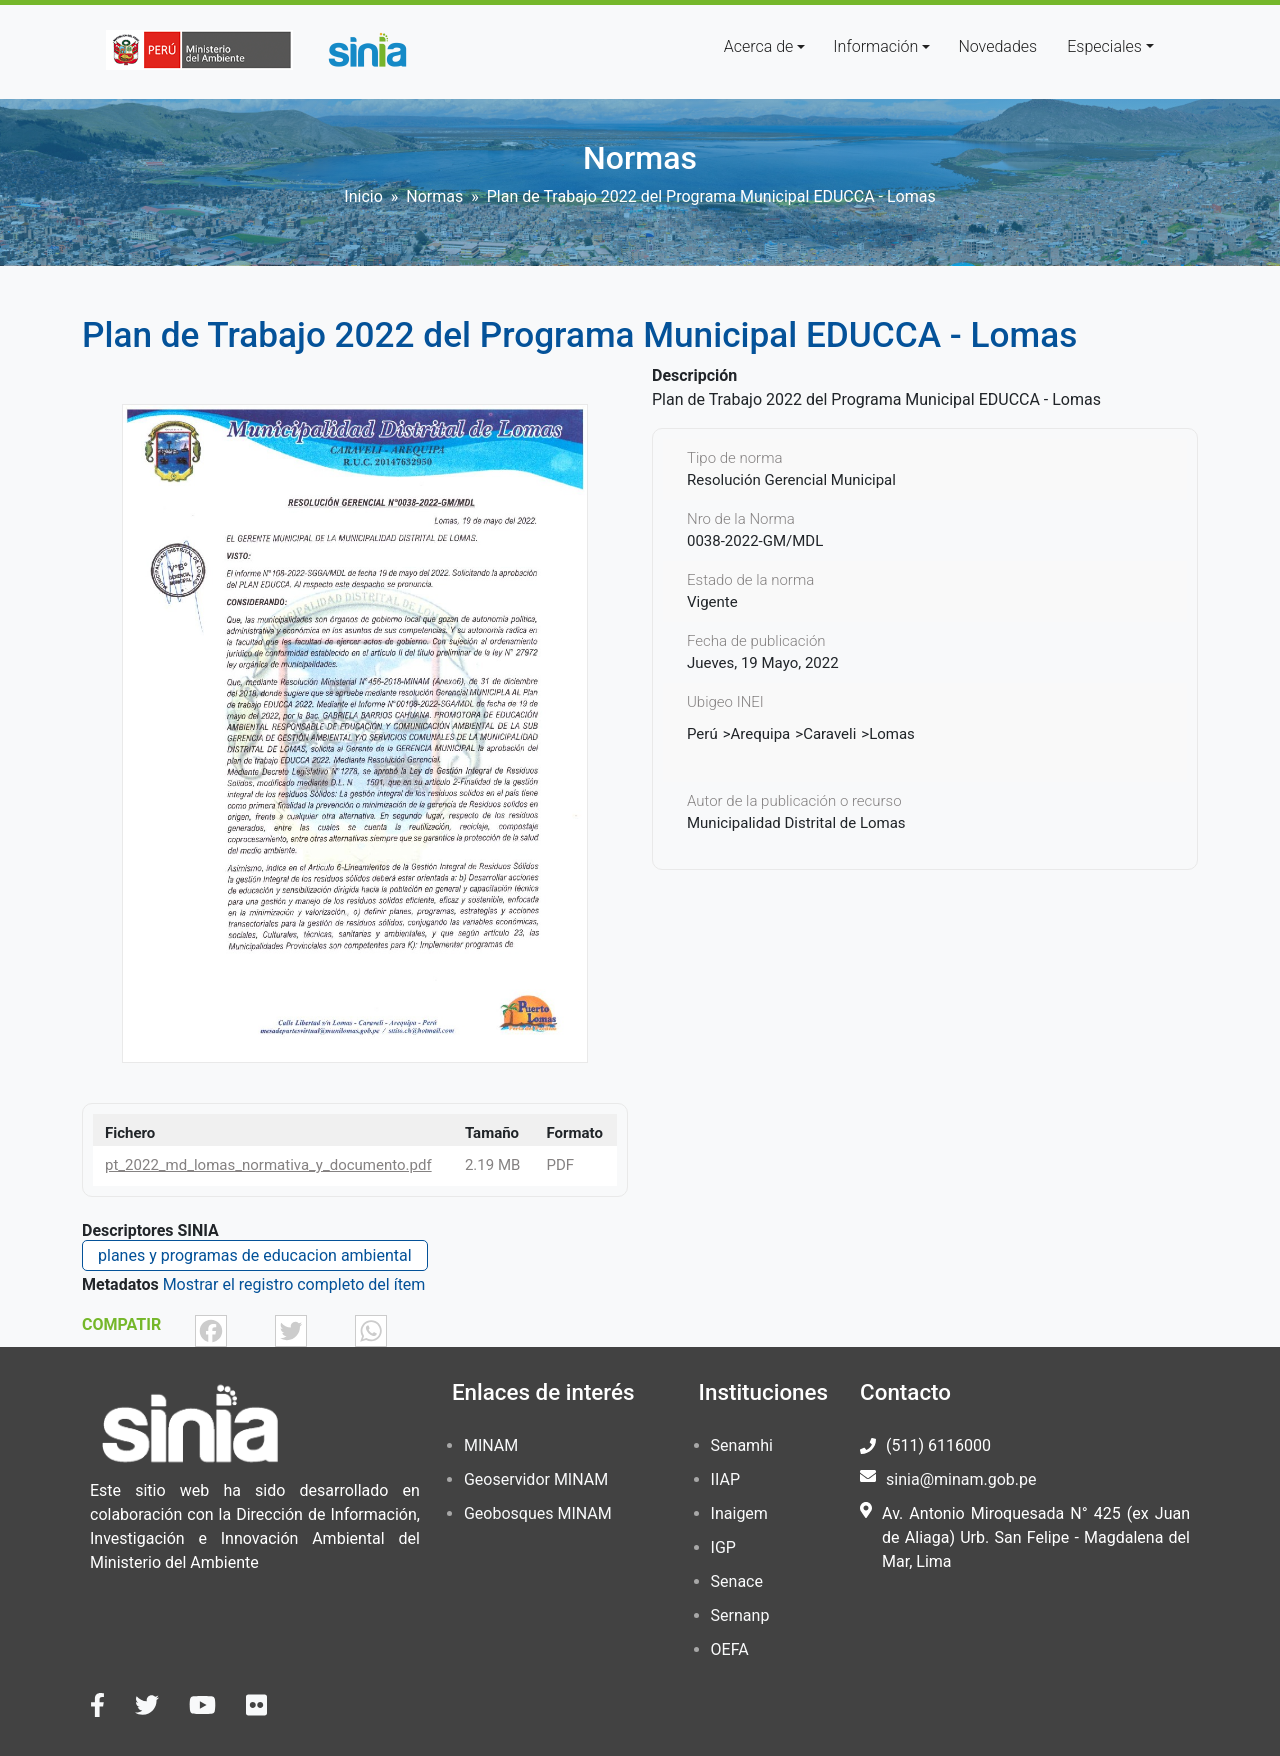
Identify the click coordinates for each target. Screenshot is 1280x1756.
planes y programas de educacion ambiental (255, 1255)
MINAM (491, 1445)
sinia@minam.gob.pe (961, 1479)
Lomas (892, 734)
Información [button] (875, 46)
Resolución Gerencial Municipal (791, 480)
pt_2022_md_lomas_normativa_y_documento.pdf (268, 1165)
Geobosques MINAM (538, 1513)
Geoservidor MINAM (536, 1479)
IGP (723, 1547)
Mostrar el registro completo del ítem (294, 1284)
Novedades (997, 46)
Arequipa (761, 734)
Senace (737, 1581)
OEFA (730, 1649)
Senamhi (742, 1445)
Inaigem (739, 1513)
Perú (702, 734)
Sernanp (740, 1615)
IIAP (725, 1479)
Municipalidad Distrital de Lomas (796, 823)
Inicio (363, 196)
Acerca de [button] (759, 46)
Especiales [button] (1104, 46)
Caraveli (829, 734)
